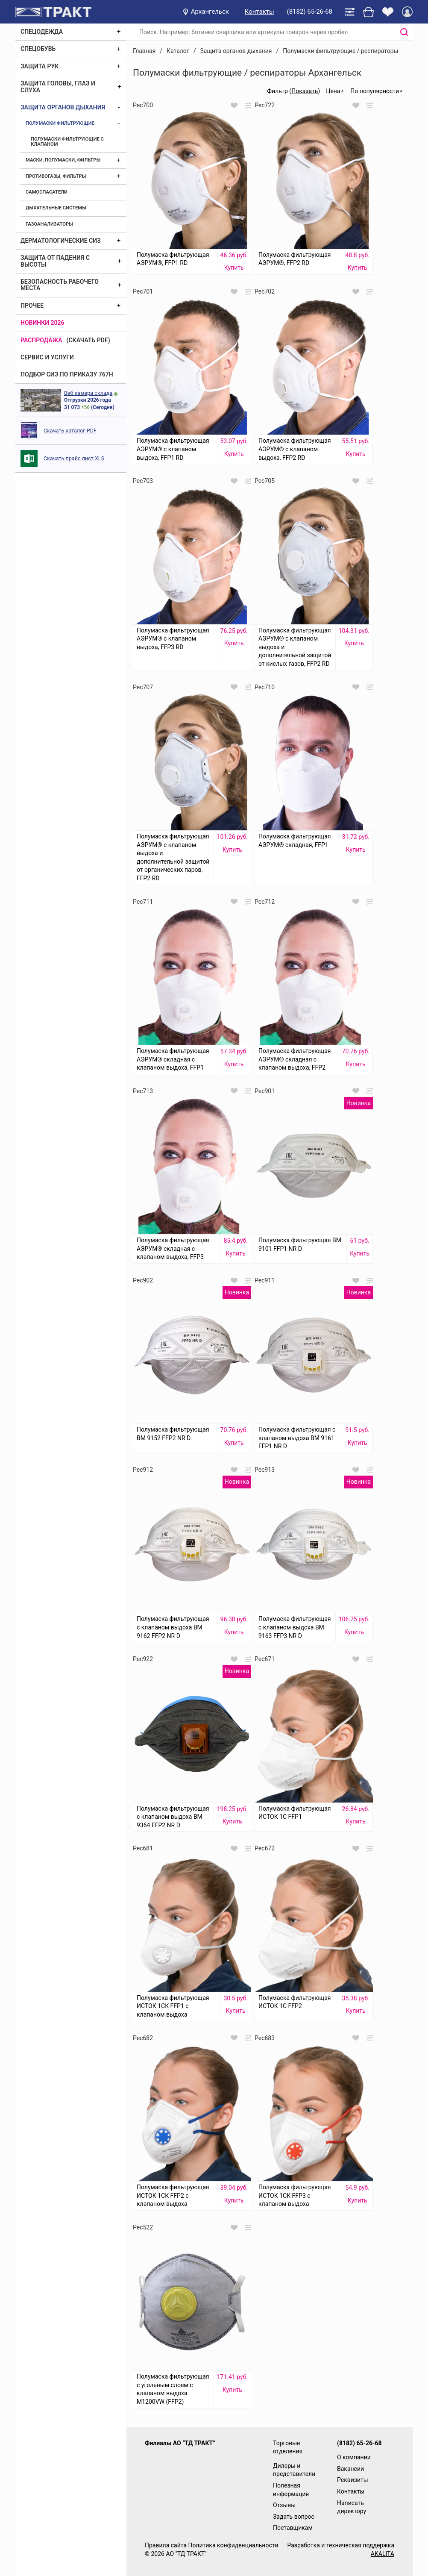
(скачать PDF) (88, 340)
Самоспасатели (46, 192)
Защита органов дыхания (63, 107)
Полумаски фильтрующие (60, 123)
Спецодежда (42, 31)
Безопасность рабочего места (60, 284)
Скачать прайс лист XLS (74, 458)
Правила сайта (166, 2545)
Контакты (259, 11)
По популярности (374, 91)
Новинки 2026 (42, 322)
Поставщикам (293, 2527)
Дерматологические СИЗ (61, 240)
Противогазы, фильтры (56, 176)
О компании (354, 2457)
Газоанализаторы (49, 224)
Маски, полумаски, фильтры (63, 160)
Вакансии (350, 2468)
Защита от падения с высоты (55, 261)
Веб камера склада (88, 393)
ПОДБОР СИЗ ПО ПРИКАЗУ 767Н (67, 374)
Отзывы (284, 2505)
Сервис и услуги (47, 357)
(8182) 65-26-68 (309, 11)
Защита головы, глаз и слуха (58, 86)
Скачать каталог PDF (70, 430)
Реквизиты (352, 2479)
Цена (333, 91)
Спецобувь (38, 48)
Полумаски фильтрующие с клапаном (67, 141)
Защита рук (40, 66)
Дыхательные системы (56, 208)
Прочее (32, 305)
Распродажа (41, 340)
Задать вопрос (293, 2516)
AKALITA (382, 2553)
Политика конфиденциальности (233, 2545)
